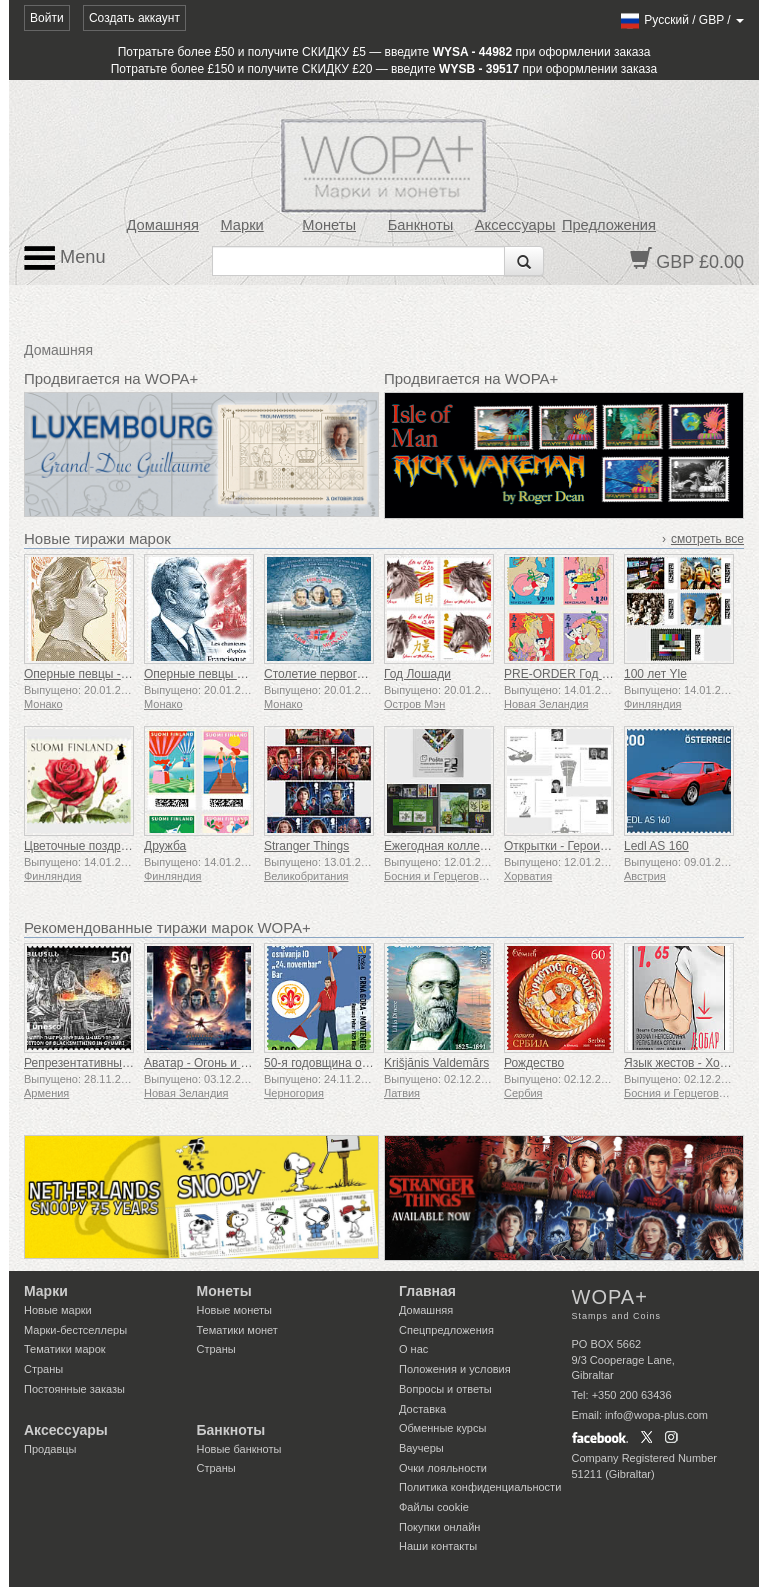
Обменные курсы (442, 1428)
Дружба (165, 846)
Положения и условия (455, 1369)
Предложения (609, 225)
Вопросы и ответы (445, 1389)
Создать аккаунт (134, 18)
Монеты (329, 225)
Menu (65, 258)
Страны (43, 1369)
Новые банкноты (239, 1449)
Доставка (422, 1409)
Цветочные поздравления (95, 846)
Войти (47, 18)
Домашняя (163, 225)
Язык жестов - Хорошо (686, 1063)
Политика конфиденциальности (480, 1487)
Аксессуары (515, 225)
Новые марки (58, 1310)
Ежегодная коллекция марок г (467, 846)
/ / (681, 20)
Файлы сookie (434, 1507)
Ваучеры (421, 1448)
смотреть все (707, 539)
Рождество (534, 1063)
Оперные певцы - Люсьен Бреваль (120, 674)
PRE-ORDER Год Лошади (575, 674)
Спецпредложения (446, 1330)
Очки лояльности (443, 1468)
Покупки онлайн (439, 1527)
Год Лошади (417, 674)
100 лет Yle (655, 674)
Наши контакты (438, 1546)
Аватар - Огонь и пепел (208, 1063)
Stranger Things (306, 846)
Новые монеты (234, 1310)
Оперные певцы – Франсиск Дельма (245, 674)
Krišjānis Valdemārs (436, 1063)
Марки (241, 225)
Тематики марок (65, 1349)
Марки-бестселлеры (75, 1330)
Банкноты (421, 225)
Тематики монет (237, 1330)
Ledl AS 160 (656, 846)
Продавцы (50, 1449)
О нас (413, 1349)
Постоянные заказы (74, 1389)
